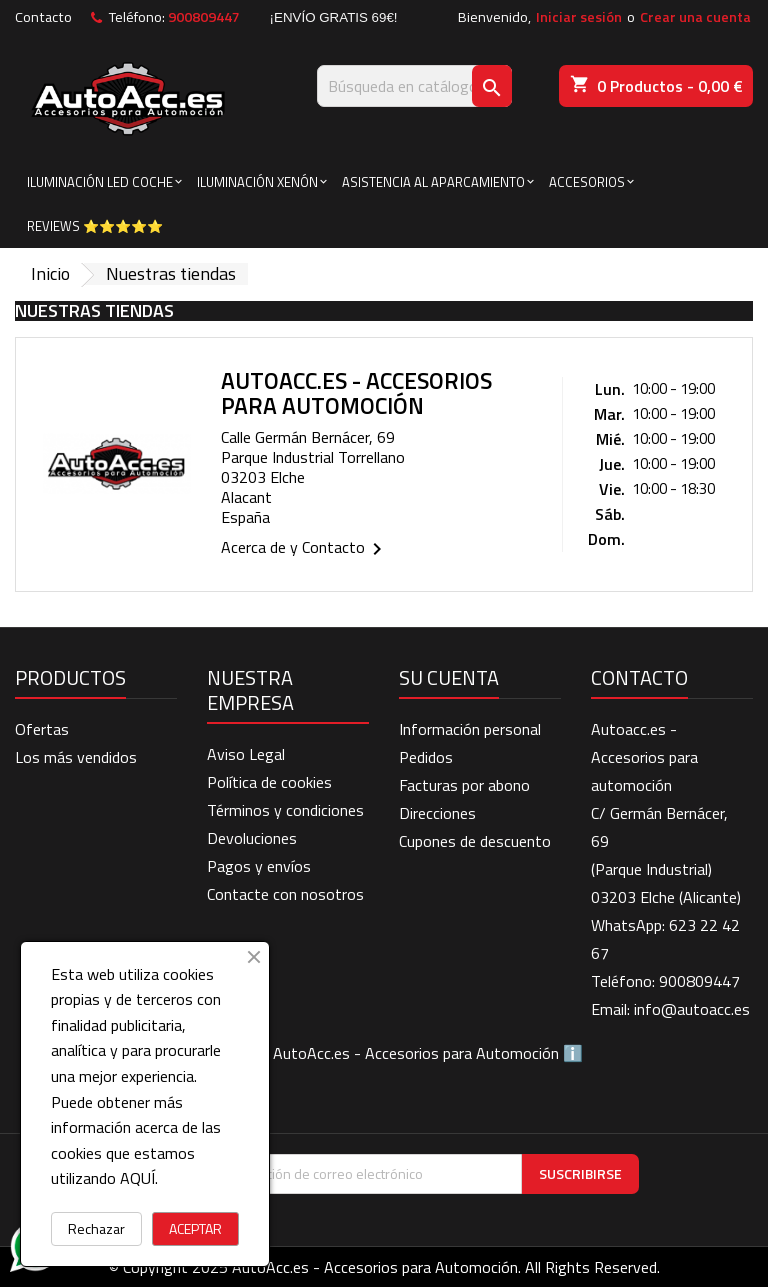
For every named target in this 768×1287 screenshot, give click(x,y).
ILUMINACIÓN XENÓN (257, 182)
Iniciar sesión (579, 17)
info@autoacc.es (692, 1009)
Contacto (43, 17)
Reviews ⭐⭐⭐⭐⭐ (95, 226)
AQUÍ (137, 1178)
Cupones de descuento (475, 841)
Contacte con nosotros (285, 894)
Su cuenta (449, 677)
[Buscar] (414, 86)
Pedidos (426, 757)
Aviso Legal (246, 754)
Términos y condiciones (285, 810)
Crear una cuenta (695, 17)
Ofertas (42, 729)
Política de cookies (269, 782)
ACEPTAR (195, 1228)
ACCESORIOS (587, 182)
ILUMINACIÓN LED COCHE (100, 182)
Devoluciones (252, 838)
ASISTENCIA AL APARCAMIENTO (433, 182)
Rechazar (96, 1228)
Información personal (470, 729)
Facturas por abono (464, 785)
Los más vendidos (76, 757)
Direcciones (437, 813)
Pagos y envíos (259, 866)
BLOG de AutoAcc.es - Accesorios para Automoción (384, 1053)
